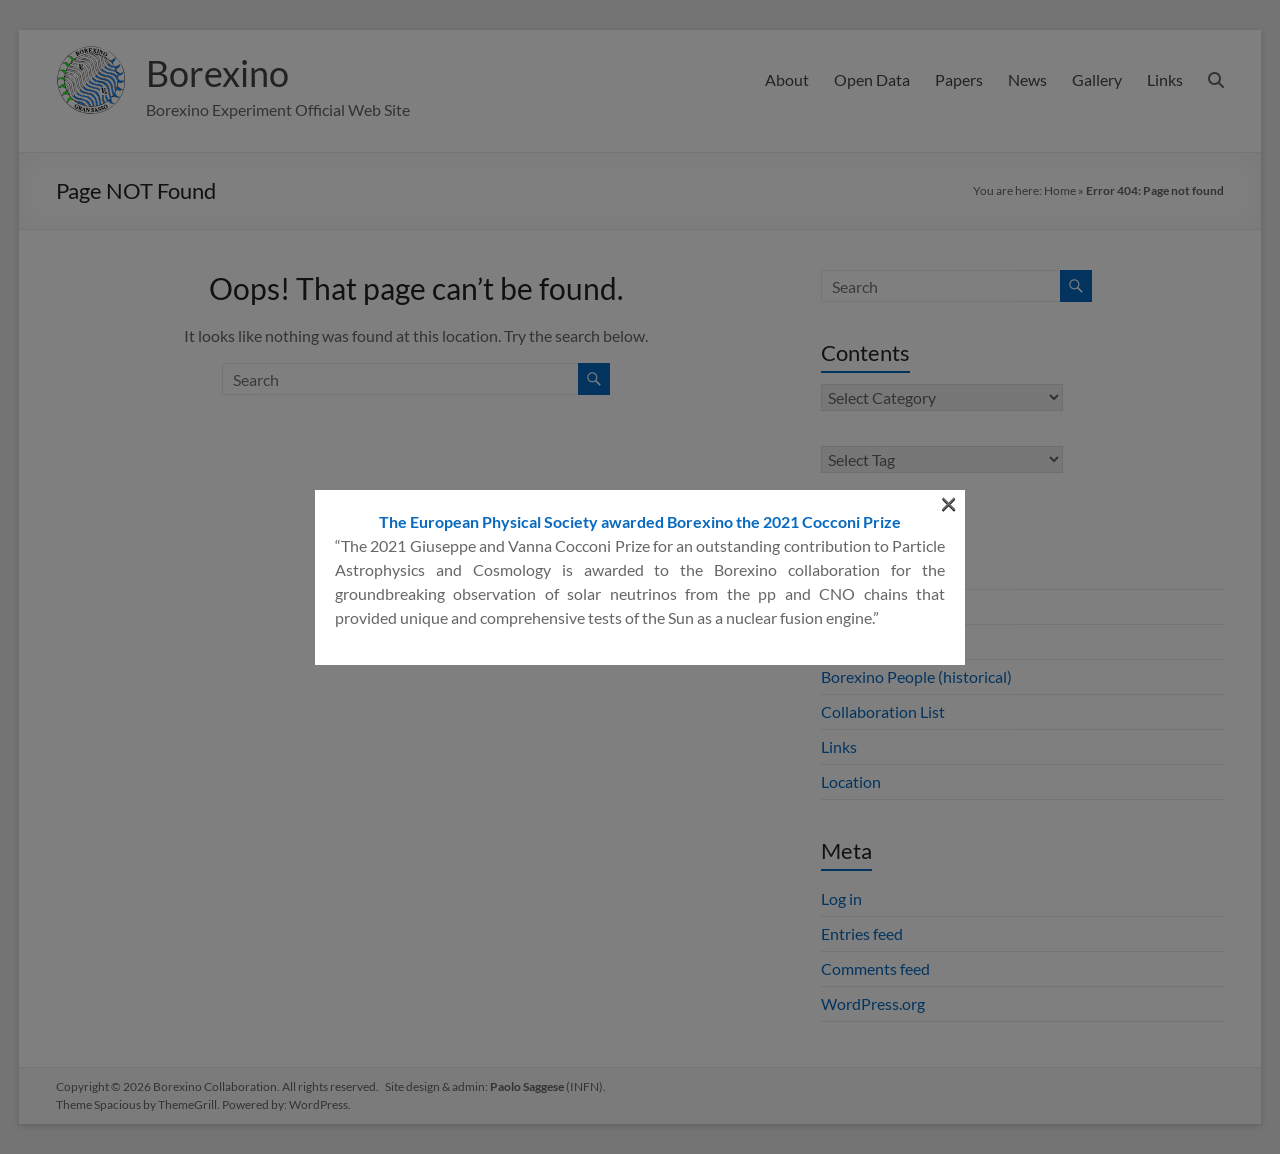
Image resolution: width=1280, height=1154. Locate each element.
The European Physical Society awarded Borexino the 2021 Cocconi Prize (640, 304)
